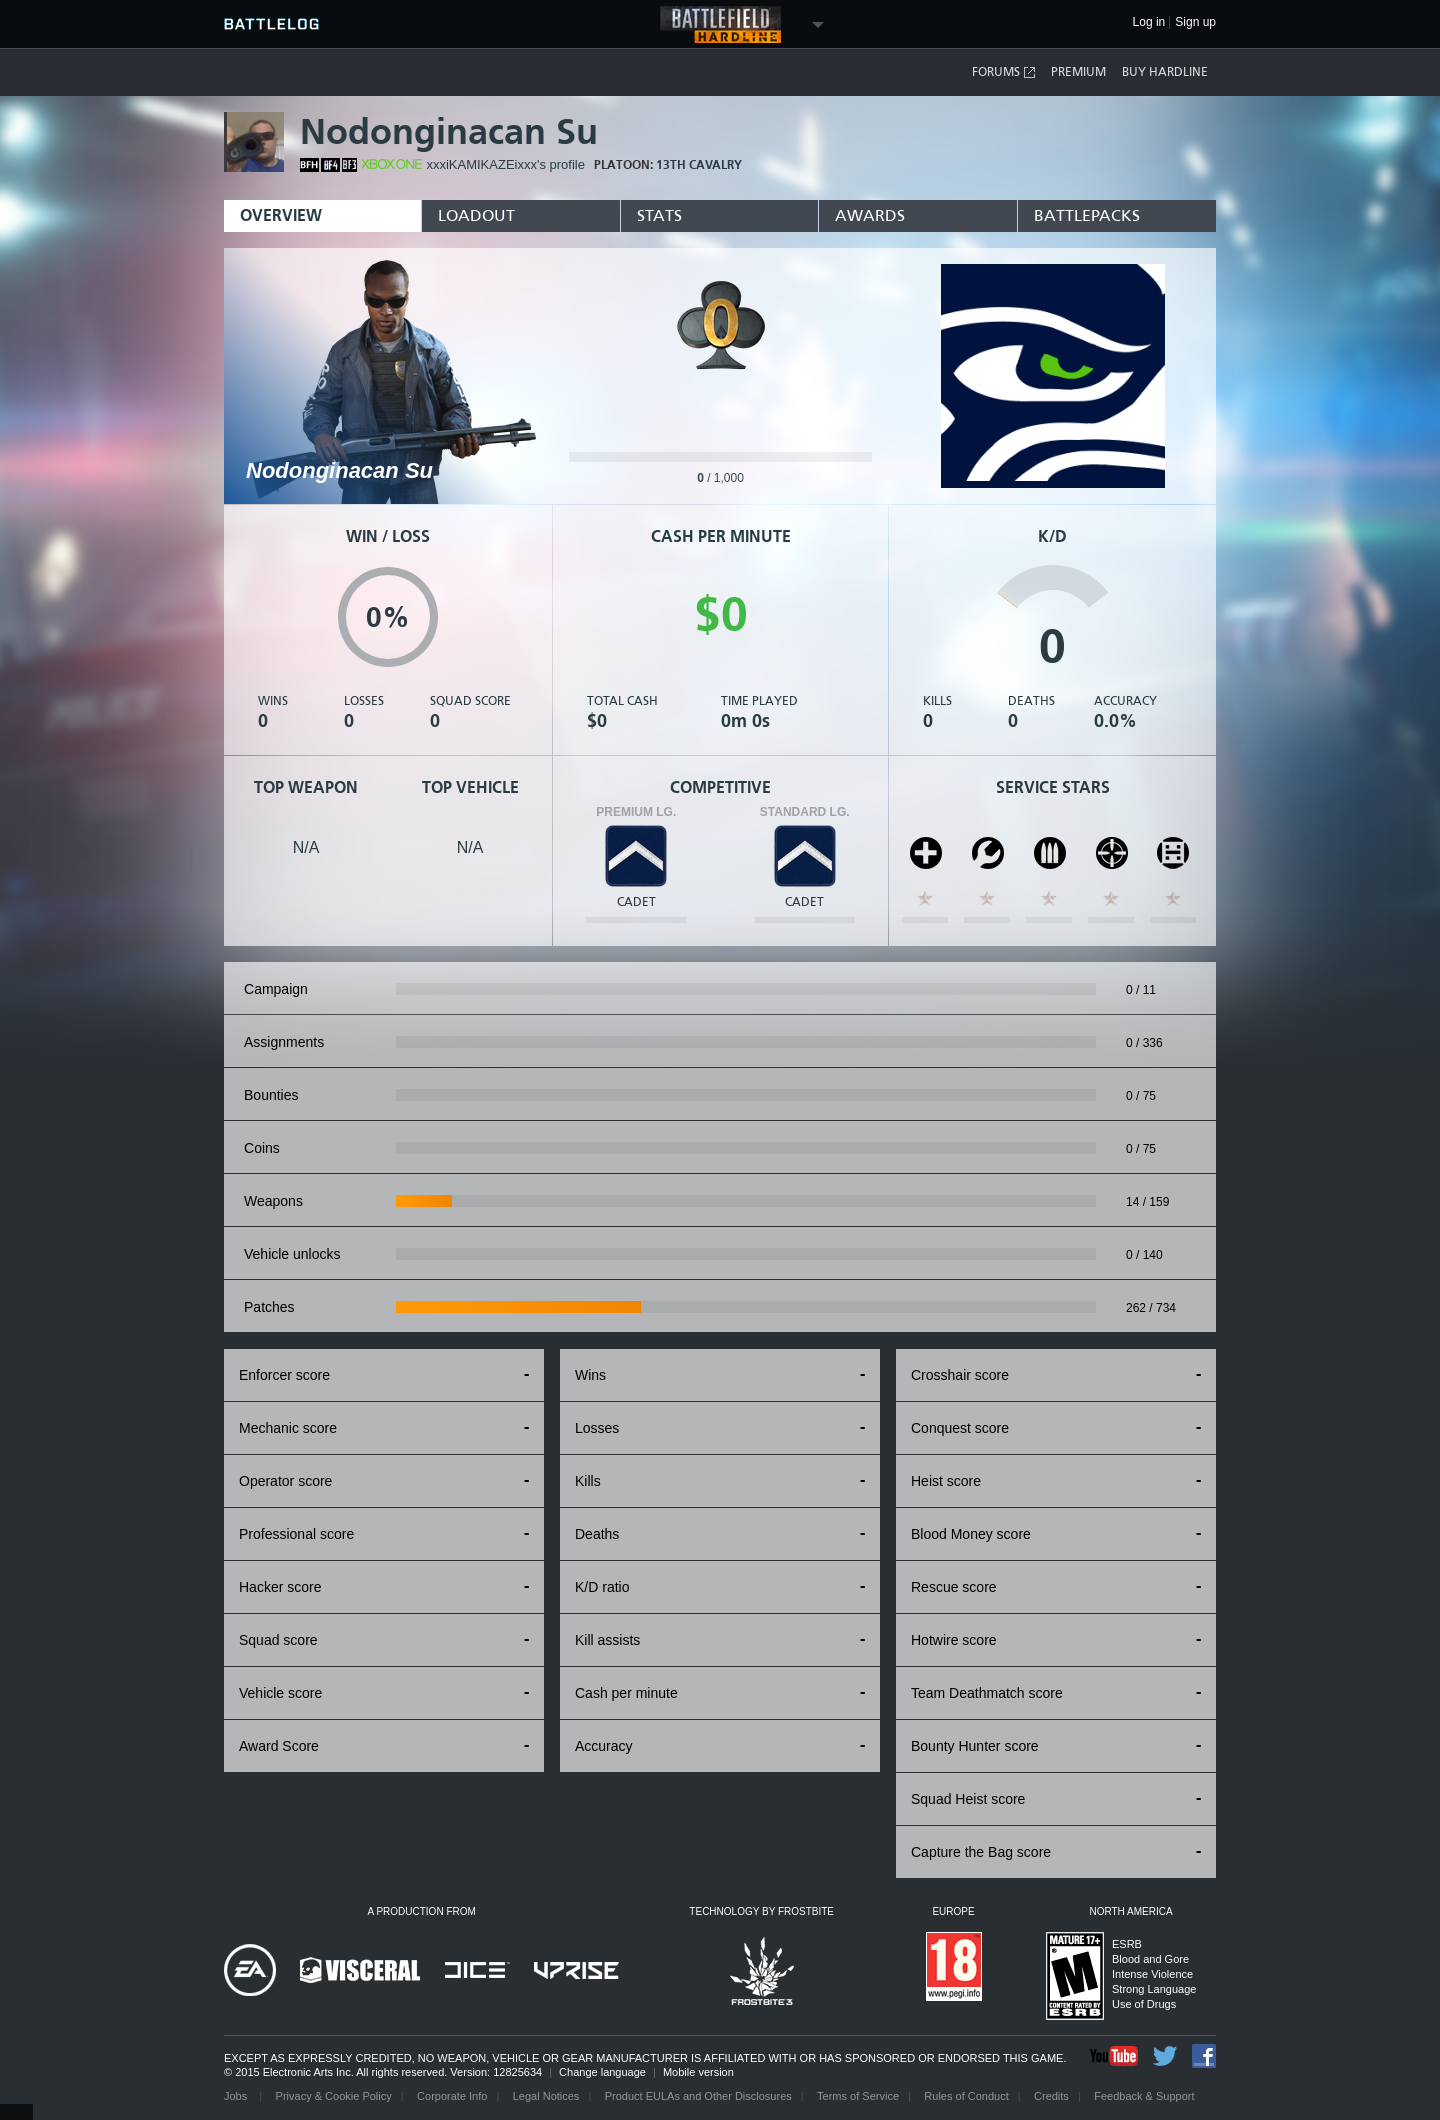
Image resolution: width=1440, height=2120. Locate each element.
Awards (870, 215)
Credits (1051, 2096)
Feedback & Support (1144, 2096)
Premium (1078, 72)
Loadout (476, 215)
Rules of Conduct (966, 2096)
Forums (1004, 72)
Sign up (1195, 22)
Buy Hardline (1165, 72)
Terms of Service (858, 2096)
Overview (281, 215)
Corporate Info (452, 2096)
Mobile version (698, 2072)
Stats (659, 215)
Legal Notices (546, 2096)
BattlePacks (1087, 215)
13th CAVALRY (699, 165)
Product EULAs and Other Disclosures (698, 2096)
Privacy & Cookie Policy (334, 2096)
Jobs (237, 2096)
